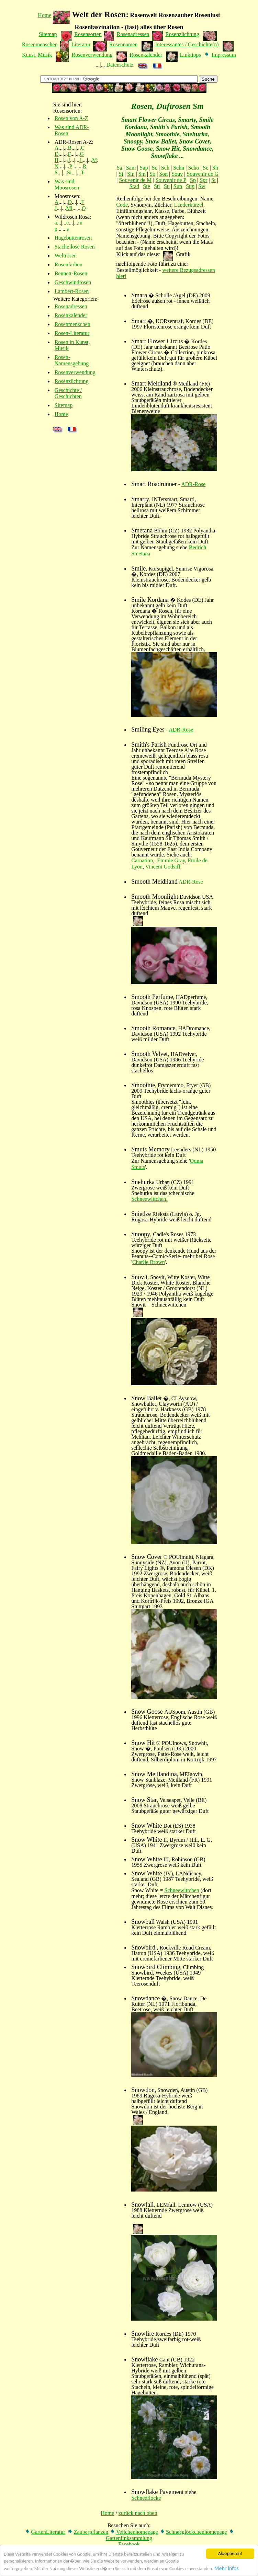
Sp (193, 180)
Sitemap (48, 34)
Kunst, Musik (37, 55)
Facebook (128, 2544)
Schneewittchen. (149, 1199)
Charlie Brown (148, 1262)
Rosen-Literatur (72, 333)
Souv (177, 174)
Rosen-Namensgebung (72, 360)
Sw (201, 186)
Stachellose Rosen (75, 247)
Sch (165, 168)
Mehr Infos (226, 2570)
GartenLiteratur (48, 2532)
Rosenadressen (132, 34)
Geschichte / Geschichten (68, 393)
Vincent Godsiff (162, 867)
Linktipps (190, 55)
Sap (144, 168)
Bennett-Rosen (71, 273)
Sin (130, 174)
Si (69, 172)
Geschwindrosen (73, 282)
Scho (193, 168)
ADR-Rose (193, 484)
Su (167, 186)
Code (122, 205)
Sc (154, 168)
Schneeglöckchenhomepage (196, 2532)
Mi (69, 208)
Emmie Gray (171, 860)
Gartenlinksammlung (129, 2538)
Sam (131, 168)
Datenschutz (120, 65)
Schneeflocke (146, 2498)
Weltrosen (66, 255)
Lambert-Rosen (72, 291)
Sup (190, 186)
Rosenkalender (146, 55)
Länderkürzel (188, 205)
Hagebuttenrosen (73, 238)
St (213, 180)
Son (163, 174)
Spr (203, 180)
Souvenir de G (202, 174)
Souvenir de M (135, 180)
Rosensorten (87, 34)
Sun (177, 186)
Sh (215, 168)
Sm (142, 174)
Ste (146, 186)
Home (44, 15)
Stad (134, 186)
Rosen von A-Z (71, 118)
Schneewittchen (181, 1890)
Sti (157, 186)
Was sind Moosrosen (67, 185)
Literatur (81, 44)
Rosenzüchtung (182, 34)
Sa (119, 168)
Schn (178, 168)
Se (206, 168)
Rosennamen (123, 44)
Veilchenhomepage (137, 2532)
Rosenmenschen (40, 44)
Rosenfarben (68, 264)
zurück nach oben (138, 2513)
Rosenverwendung (91, 55)
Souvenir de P (171, 180)
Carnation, (142, 860)
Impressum (224, 55)
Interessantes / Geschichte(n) (187, 44)
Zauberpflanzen (91, 2532)
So (152, 174)
